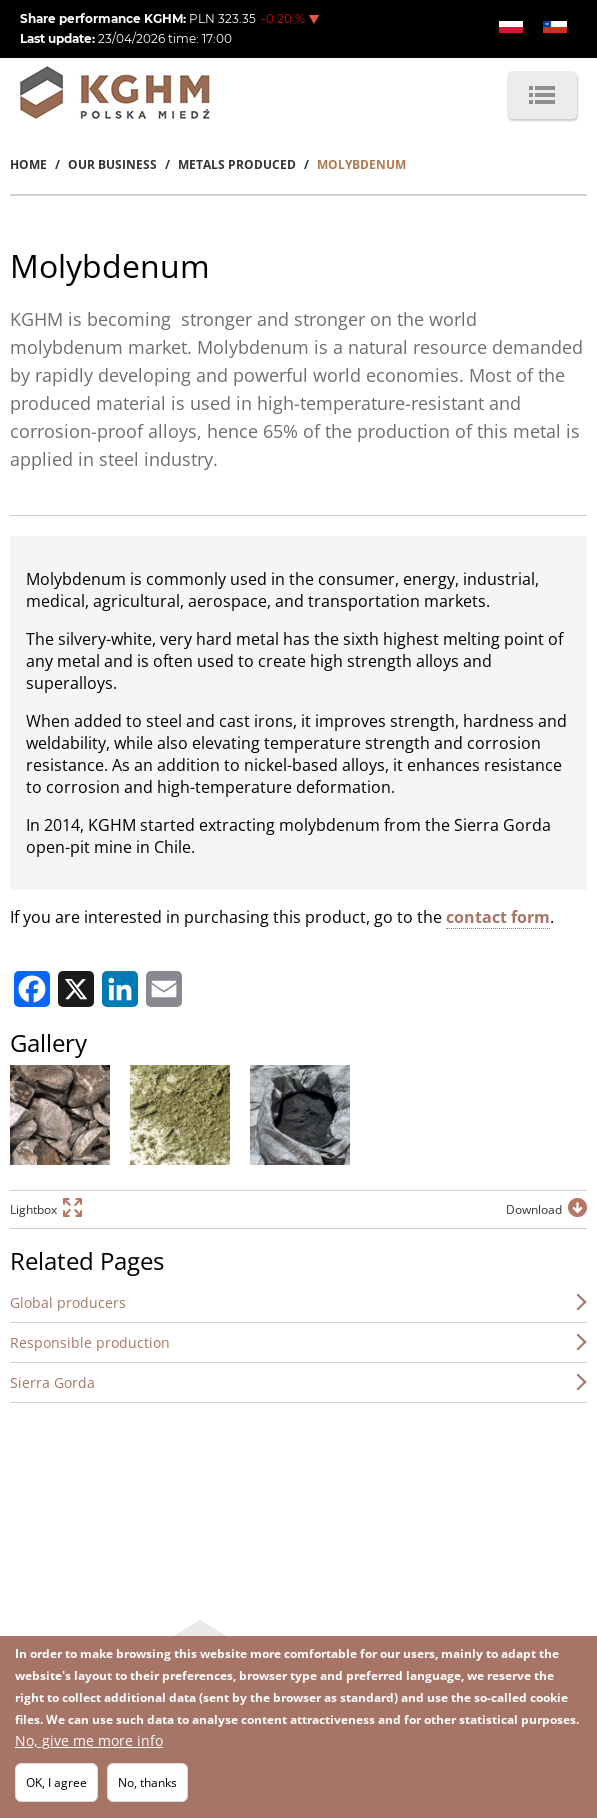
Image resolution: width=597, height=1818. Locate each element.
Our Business (112, 164)
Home (28, 164)
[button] (60, 1115)
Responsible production (90, 1342)
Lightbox (33, 1209)
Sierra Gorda (52, 1382)
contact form (498, 917)
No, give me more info (89, 1740)
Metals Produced (237, 164)
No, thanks (147, 1782)
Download (534, 1209)
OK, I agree (56, 1782)
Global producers (68, 1302)
